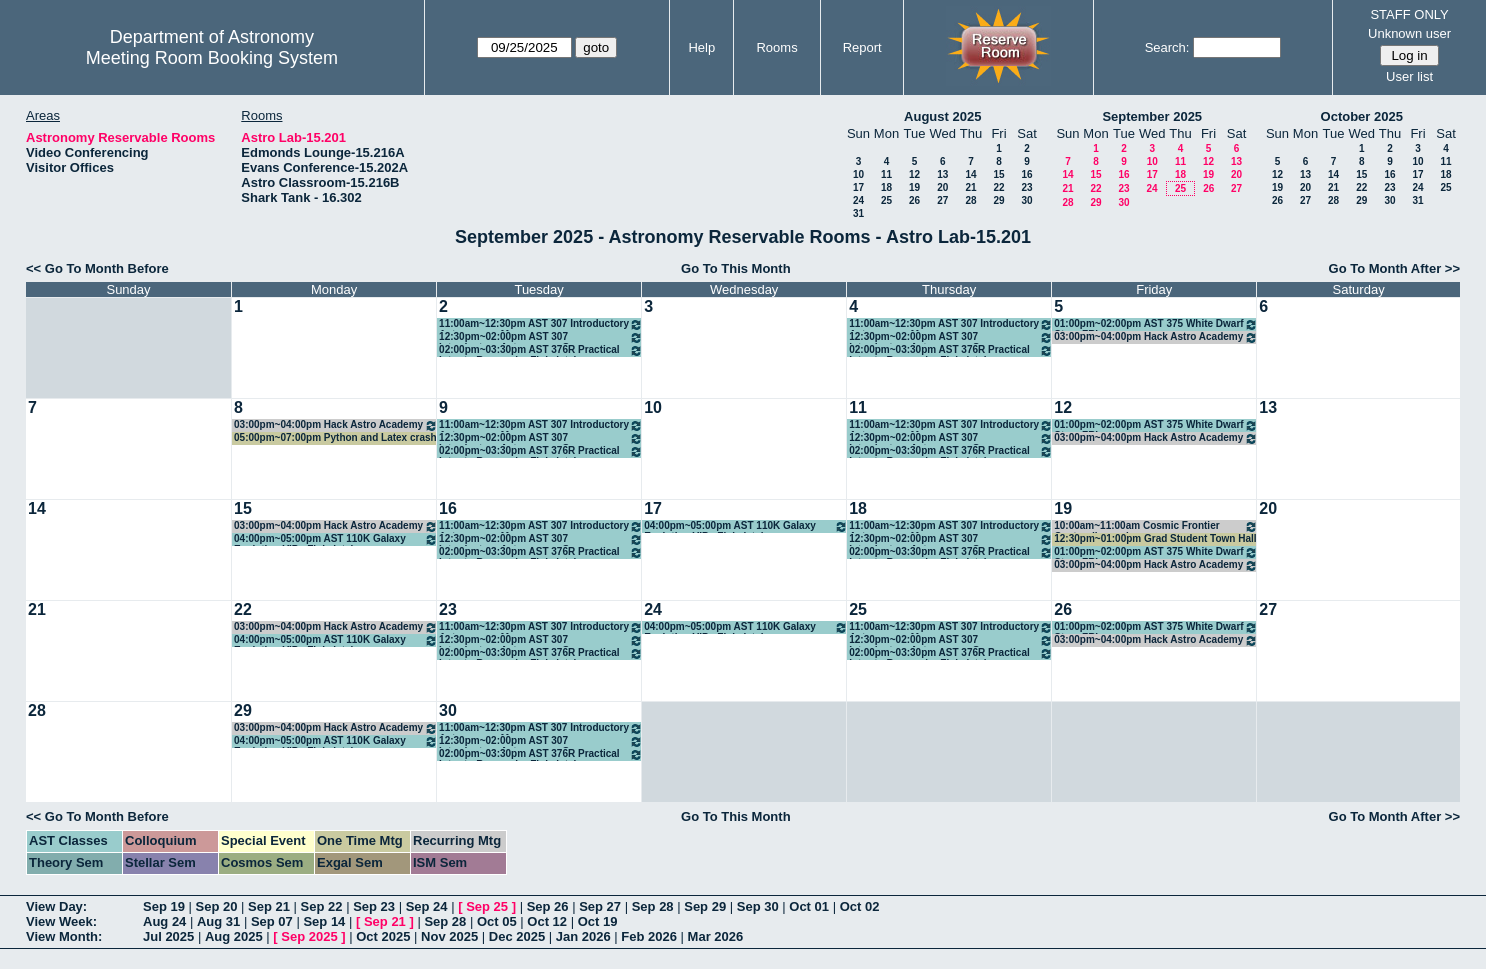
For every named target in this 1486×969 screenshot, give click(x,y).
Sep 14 (324, 921)
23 (1026, 187)
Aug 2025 (234, 936)
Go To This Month (736, 268)
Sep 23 (374, 906)
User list (1409, 76)
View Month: (64, 936)
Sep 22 (322, 906)
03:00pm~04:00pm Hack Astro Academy (1156, 337)
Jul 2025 (168, 936)
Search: (1167, 47)
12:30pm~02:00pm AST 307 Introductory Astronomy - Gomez (541, 337)
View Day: (56, 906)
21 (970, 187)
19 (914, 187)
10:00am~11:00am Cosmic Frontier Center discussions (1156, 526)
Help (701, 47)
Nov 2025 (449, 936)
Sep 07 (272, 921)
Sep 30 (758, 906)
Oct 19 (598, 921)
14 (970, 174)
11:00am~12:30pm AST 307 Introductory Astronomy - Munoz (541, 324)
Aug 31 (218, 921)
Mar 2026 (716, 936)
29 (998, 200)
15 (998, 174)
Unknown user (1409, 33)
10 (858, 174)
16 (1026, 174)
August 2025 (942, 116)
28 (970, 200)
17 (858, 187)
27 (942, 200)
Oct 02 (860, 906)
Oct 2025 (383, 936)
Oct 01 (809, 906)
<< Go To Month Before (97, 268)
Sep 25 (487, 906)
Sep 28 (653, 906)
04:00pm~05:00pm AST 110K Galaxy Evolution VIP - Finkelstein (336, 539)
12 (914, 174)
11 (886, 174)
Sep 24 (427, 906)
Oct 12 (547, 921)
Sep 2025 (309, 936)
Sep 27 (600, 906)
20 (942, 187)
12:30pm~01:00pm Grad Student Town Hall (1155, 538)
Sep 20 (217, 906)
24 (858, 200)
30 (1026, 200)
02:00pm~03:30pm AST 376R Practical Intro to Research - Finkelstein (541, 350)
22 (998, 187)
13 (942, 174)
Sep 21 (269, 906)
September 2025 (1152, 116)
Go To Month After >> (1394, 268)
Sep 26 (548, 906)
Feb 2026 (649, 936)
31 (858, 213)
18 (886, 187)
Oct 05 (497, 921)
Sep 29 (705, 906)
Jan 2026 (583, 936)
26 (914, 200)
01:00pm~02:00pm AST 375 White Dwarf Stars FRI (1156, 324)
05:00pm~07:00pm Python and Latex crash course (335, 438)
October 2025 (1362, 116)
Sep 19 (164, 906)
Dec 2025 (517, 936)
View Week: (61, 921)
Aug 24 (164, 921)
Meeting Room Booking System (212, 58)
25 (886, 200)
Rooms (776, 47)
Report (862, 47)
